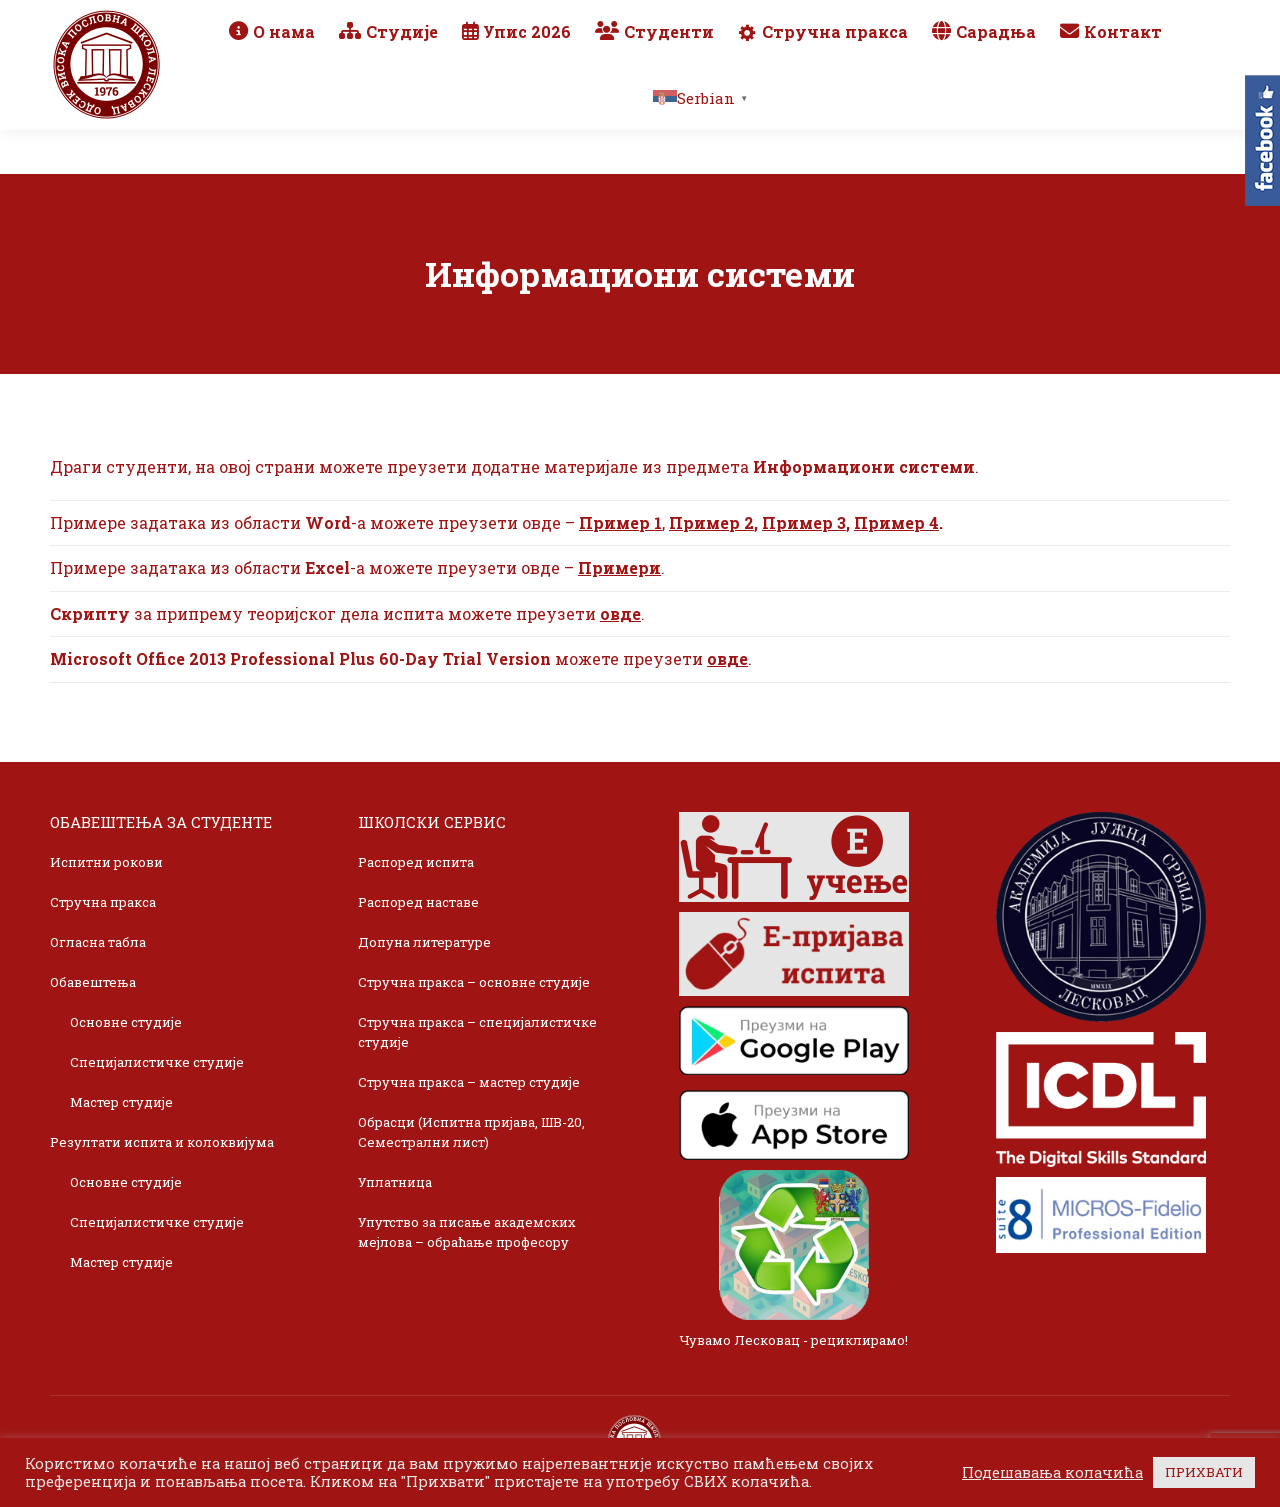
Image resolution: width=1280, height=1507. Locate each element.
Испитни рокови (106, 862)
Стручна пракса (103, 902)
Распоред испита (416, 862)
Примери (619, 567)
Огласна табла (98, 942)
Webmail (943, 22)
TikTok (1155, 22)
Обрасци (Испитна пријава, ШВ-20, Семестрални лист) (471, 1132)
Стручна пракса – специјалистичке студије (477, 1032)
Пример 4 (896, 522)
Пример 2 (711, 522)
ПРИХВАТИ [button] (1204, 1472)
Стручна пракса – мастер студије (469, 1082)
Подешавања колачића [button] (1052, 1473)
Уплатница (395, 1182)
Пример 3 (804, 522)
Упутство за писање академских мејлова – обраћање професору (467, 1232)
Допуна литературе (424, 942)
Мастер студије (121, 1102)
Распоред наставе (418, 902)
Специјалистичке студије (157, 1062)
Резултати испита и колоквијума (162, 1142)
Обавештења (93, 982)
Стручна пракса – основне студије (474, 982)
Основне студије (126, 1022)
